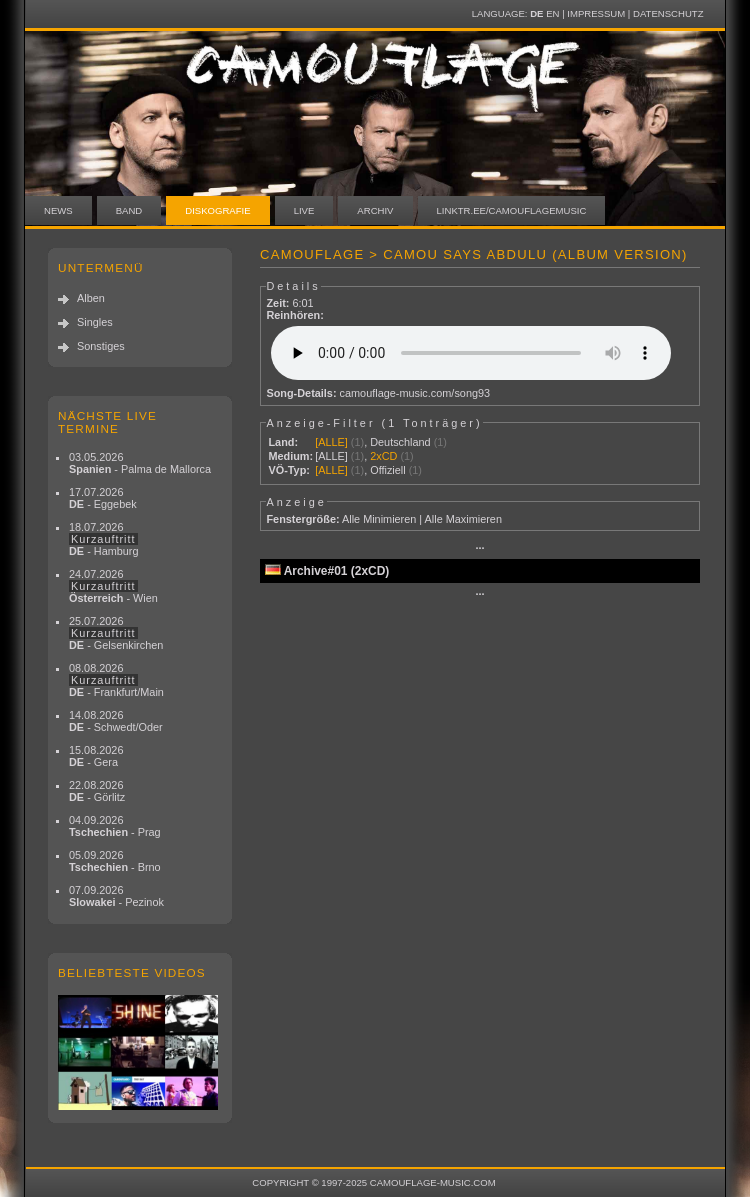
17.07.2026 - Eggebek (103, 498)
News (58, 210)
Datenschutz (668, 13)
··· (479, 548)
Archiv (375, 210)
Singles (95, 322)
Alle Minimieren (379, 519)
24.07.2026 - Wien (113, 586)
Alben (91, 298)
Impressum (596, 13)
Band (129, 210)
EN (552, 13)
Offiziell (387, 470)
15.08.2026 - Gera (96, 756)
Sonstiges (101, 346)
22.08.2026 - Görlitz (97, 791)
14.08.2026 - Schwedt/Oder (116, 721)
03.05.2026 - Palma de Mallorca (140, 463)
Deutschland (400, 442)
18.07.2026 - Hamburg (104, 539)
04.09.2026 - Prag (115, 826)
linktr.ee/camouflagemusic (512, 210)
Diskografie (217, 210)
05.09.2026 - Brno (115, 861)
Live (304, 210)
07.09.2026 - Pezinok (116, 896)
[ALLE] (331, 442)
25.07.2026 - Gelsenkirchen (116, 633)
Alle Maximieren (463, 519)
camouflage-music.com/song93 (415, 393)
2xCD (383, 456)
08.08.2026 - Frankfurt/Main (116, 680)
